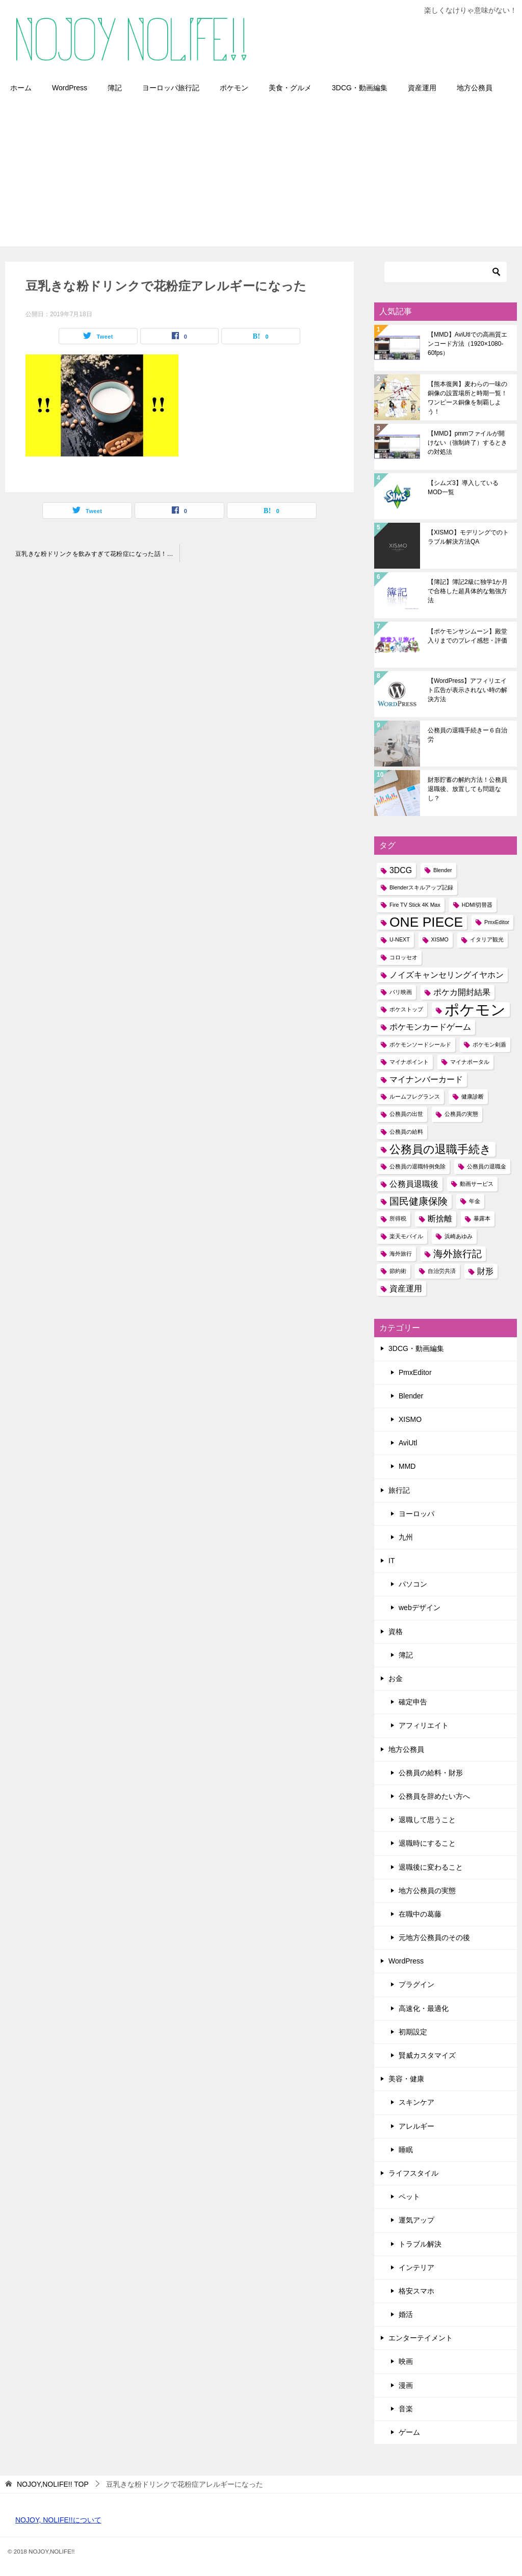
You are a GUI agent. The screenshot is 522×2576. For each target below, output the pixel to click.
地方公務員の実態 (427, 1890)
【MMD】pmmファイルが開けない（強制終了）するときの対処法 (467, 442)
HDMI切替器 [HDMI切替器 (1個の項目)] (477, 905)
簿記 (115, 88)
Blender (411, 1396)
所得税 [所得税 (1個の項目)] (397, 1218)
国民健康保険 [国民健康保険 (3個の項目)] (418, 1201)
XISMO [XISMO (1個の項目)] (440, 939)
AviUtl (408, 1443)
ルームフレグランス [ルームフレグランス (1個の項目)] (414, 1096)
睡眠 (406, 2150)
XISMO (410, 1419)
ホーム (21, 88)
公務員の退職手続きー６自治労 (467, 735)
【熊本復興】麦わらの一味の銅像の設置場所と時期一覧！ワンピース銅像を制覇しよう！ (467, 397)
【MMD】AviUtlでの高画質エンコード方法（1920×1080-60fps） (467, 343)
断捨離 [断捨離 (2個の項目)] (440, 1218)
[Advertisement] (261, 175)
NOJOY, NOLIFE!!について (58, 2520)
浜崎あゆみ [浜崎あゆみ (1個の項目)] (459, 1236)
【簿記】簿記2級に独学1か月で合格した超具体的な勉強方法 (468, 591)
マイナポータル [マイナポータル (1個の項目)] (469, 1062)
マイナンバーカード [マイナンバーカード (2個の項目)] (426, 1079)
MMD (407, 1466)
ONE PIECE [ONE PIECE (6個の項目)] (426, 922)
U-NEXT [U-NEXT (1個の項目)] (399, 939)
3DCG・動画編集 (359, 88)
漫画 (406, 2385)
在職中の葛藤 (420, 1914)
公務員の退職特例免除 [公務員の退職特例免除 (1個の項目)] (417, 1166)
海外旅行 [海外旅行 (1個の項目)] (400, 1254)
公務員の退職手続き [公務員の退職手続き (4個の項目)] (440, 1149)
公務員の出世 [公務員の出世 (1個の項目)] (406, 1114)
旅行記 (399, 1490)
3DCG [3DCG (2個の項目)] (400, 870)
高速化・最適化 (424, 2008)
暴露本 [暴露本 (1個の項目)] (482, 1218)
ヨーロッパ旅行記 (170, 88)
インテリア (416, 2267)
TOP (53, 2484)
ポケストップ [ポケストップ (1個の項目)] (406, 1009)
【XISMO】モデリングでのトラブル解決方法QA (468, 537)
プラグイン (416, 1984)
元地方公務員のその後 (434, 1937)
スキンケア (416, 2102)
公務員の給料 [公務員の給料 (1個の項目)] (406, 1132)
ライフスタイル (413, 2173)
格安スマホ (416, 2291)
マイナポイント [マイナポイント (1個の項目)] (409, 1062)
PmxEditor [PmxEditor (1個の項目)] (496, 922)
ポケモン (234, 88)
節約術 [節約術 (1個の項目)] (397, 1271)
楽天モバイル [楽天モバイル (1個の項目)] (406, 1236)
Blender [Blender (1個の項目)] (442, 870)
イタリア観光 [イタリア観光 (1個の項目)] (487, 939)
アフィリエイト (424, 1725)
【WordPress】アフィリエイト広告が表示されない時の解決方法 (467, 690)
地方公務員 (474, 88)
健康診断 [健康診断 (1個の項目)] (472, 1096)
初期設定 (413, 2032)
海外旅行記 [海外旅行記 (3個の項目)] (457, 1253)
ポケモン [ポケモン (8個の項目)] (475, 1009)
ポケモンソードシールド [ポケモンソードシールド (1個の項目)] (420, 1044)
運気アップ (416, 2220)
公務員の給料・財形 (431, 1773)
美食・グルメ (290, 88)
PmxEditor (415, 1372)
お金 (395, 1678)
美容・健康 (406, 2079)
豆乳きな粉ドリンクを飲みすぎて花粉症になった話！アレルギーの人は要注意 (97, 553)
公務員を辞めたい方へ (434, 1796)
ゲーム (409, 2432)
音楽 (406, 2409)
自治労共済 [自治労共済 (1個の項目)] (442, 1271)
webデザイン (419, 1607)
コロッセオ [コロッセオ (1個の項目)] (403, 957)
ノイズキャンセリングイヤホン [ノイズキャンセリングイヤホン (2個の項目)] (446, 975)
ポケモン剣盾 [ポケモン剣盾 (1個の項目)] (489, 1044)
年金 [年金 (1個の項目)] (474, 1201)
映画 (406, 2361)
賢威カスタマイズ (427, 2055)
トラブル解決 (420, 2244)
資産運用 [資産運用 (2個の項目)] (405, 1288)
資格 (395, 1631)
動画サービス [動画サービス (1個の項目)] (476, 1184)
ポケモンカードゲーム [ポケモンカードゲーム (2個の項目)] (430, 1027)
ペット (409, 2196)
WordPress (69, 88)
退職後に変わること (431, 1867)
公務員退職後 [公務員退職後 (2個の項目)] (413, 1184)
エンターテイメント (420, 2338)
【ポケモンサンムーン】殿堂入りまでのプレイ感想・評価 (467, 636)
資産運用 (422, 88)
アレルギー (416, 2126)
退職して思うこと (427, 1820)
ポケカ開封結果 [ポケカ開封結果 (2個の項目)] (461, 992)
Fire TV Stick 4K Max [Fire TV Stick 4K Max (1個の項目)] (414, 905)
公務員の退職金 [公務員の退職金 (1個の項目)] (486, 1166)
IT (391, 1561)
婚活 (406, 2314)
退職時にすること (427, 1843)
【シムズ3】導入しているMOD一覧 (463, 487)
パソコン (413, 1584)
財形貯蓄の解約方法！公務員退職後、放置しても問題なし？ (467, 789)
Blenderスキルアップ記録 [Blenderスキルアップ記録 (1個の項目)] (421, 887)
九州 (406, 1537)
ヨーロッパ (416, 1514)
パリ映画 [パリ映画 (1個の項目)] (400, 992)
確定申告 (413, 1702)
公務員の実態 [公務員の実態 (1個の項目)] (461, 1114)
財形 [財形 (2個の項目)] (485, 1271)
